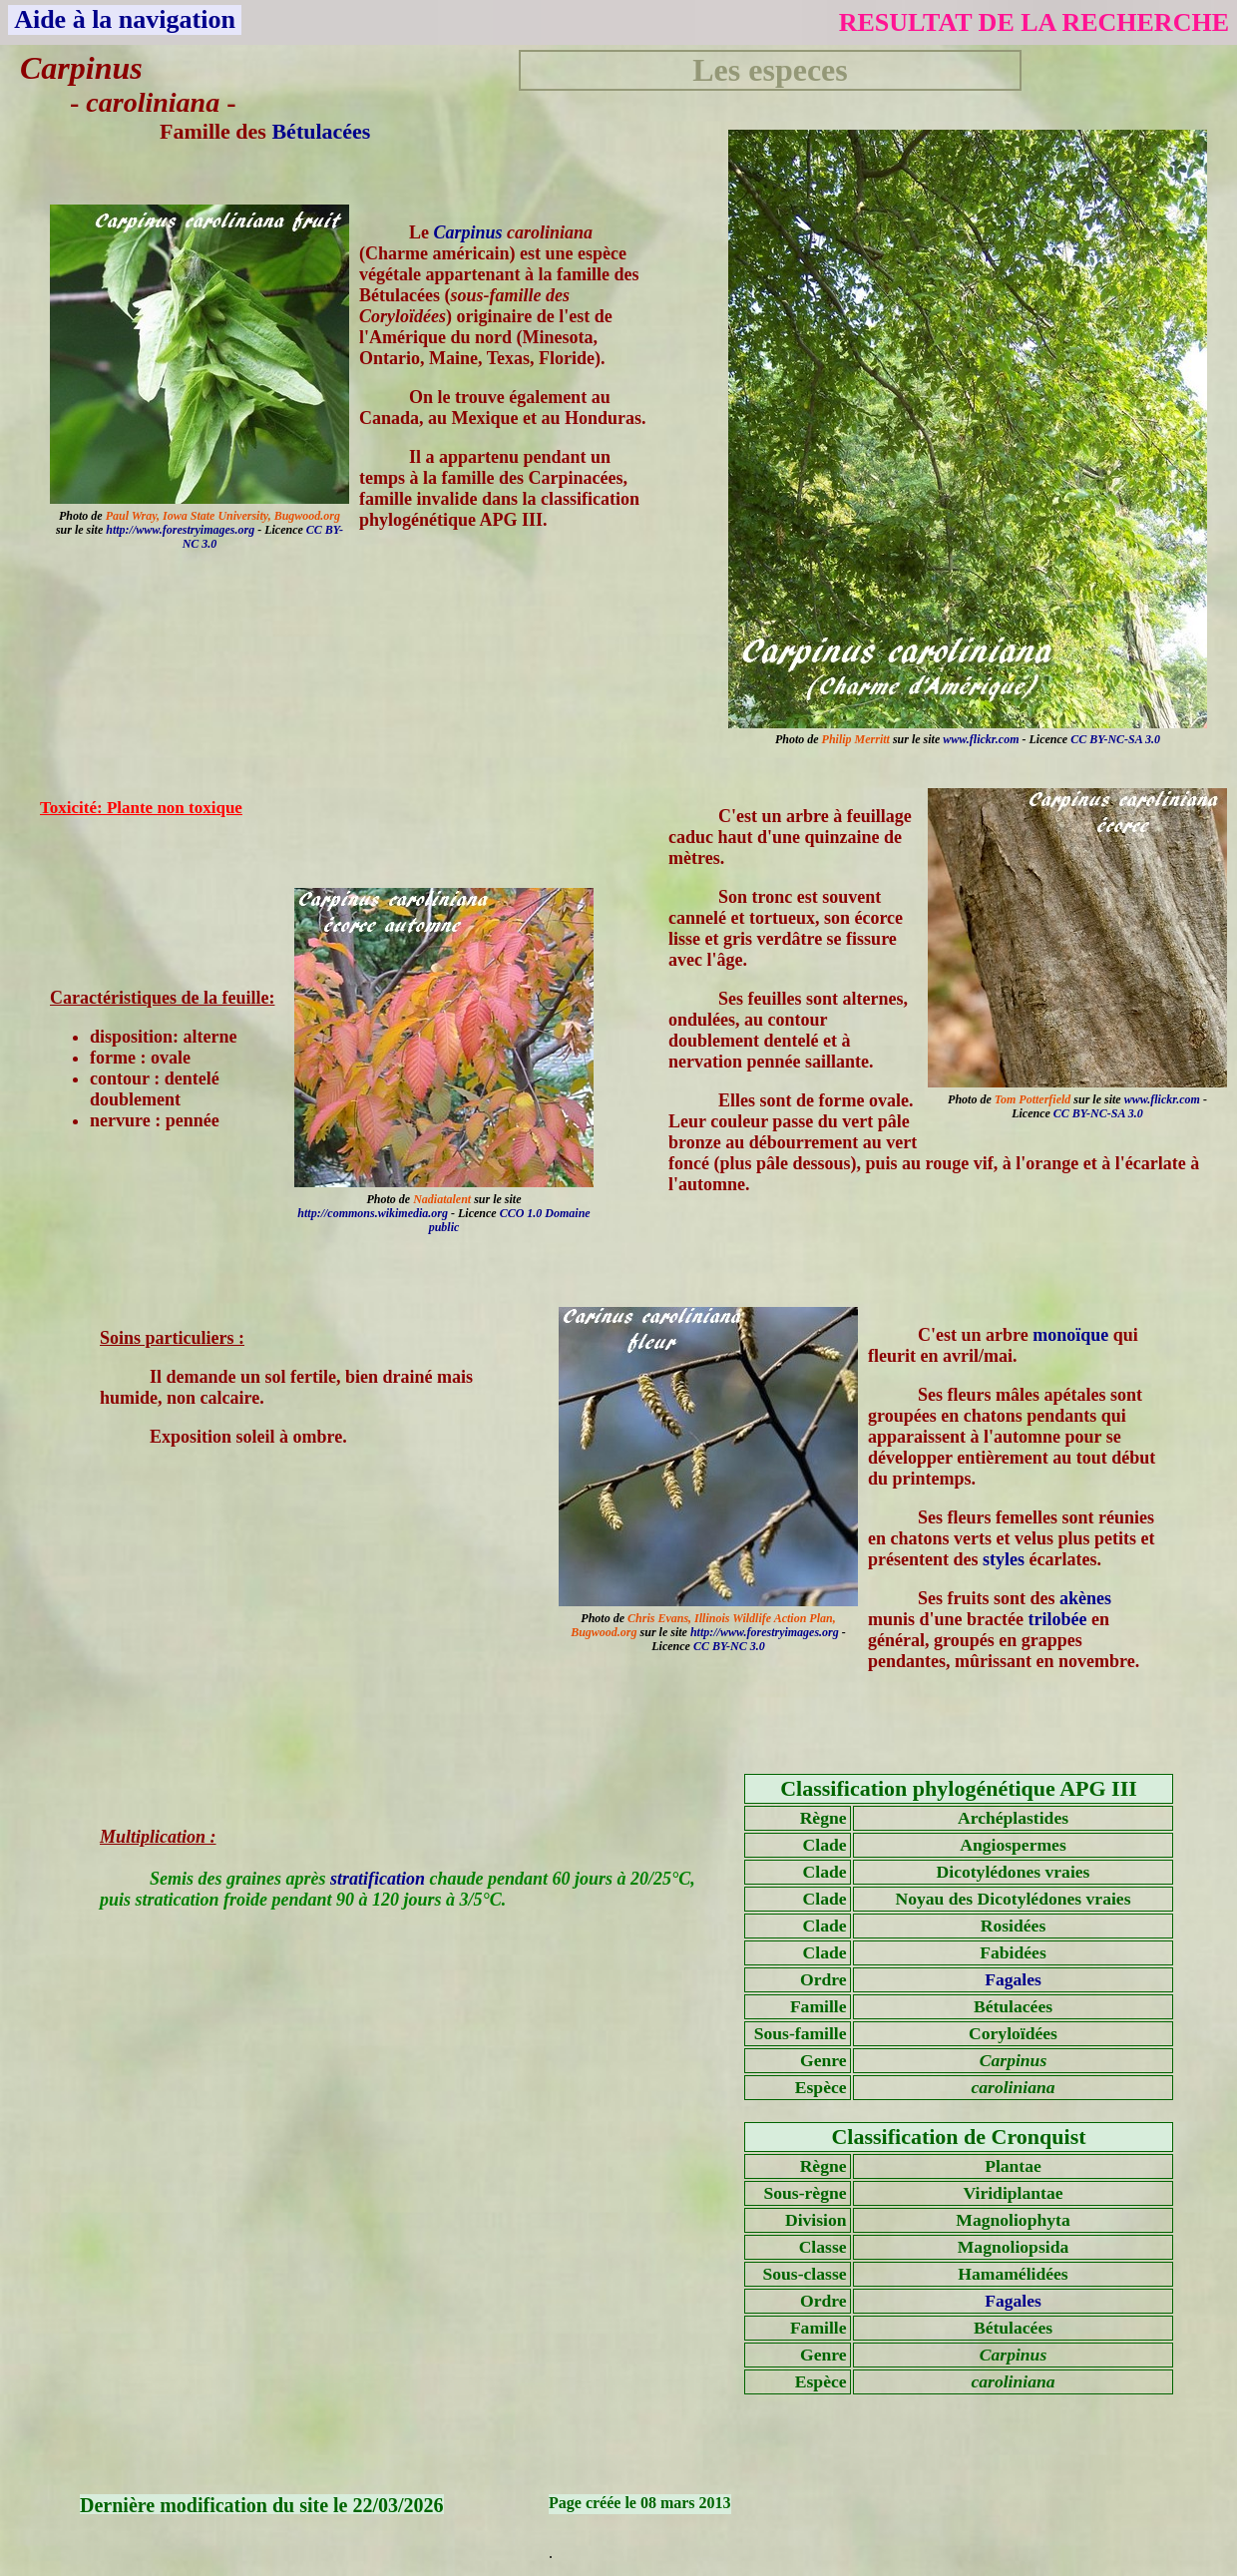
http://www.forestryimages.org (180, 530)
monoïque (1070, 1335)
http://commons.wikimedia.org (372, 1213)
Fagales (1013, 1979)
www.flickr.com (981, 739)
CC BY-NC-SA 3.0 (1115, 739)
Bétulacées (320, 131)
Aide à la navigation (124, 19)
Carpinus (468, 232)
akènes (1085, 1598)
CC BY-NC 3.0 (729, 1646)
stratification (377, 1879)
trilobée (1058, 1619)
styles (1004, 1559)
